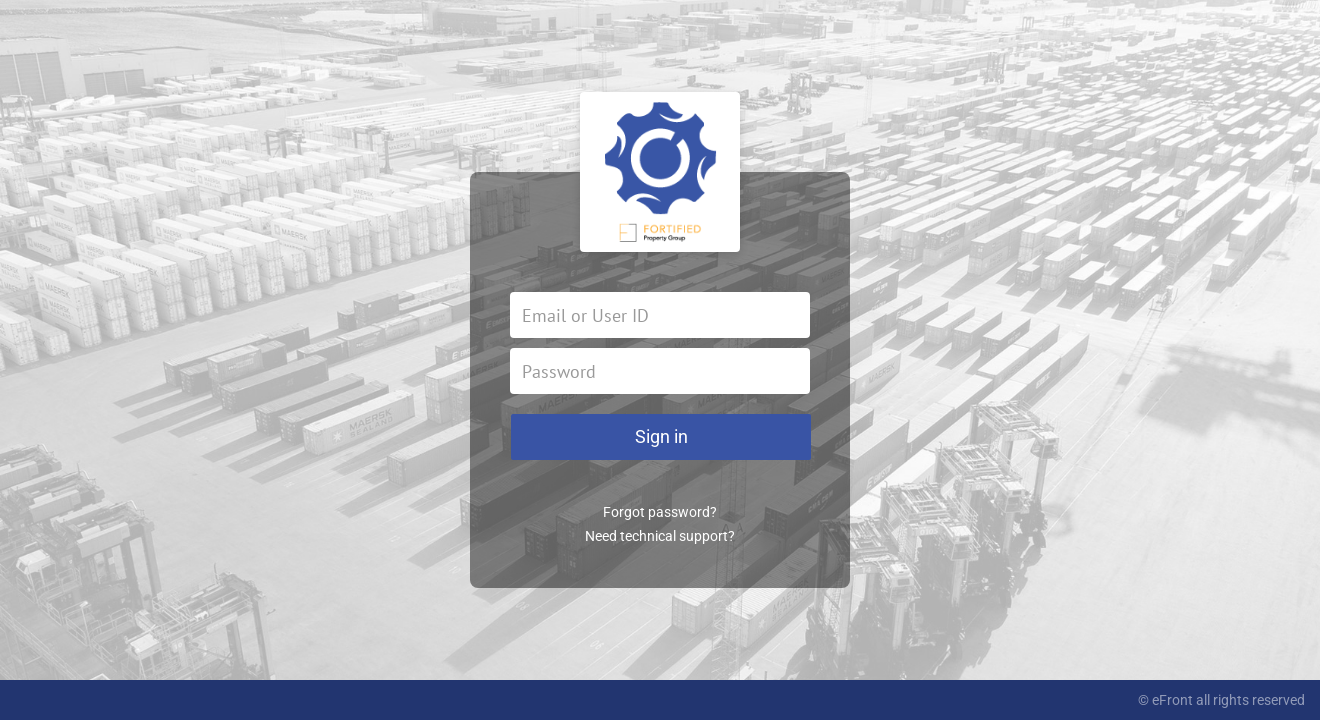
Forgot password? (660, 512)
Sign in (661, 436)
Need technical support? (660, 536)
